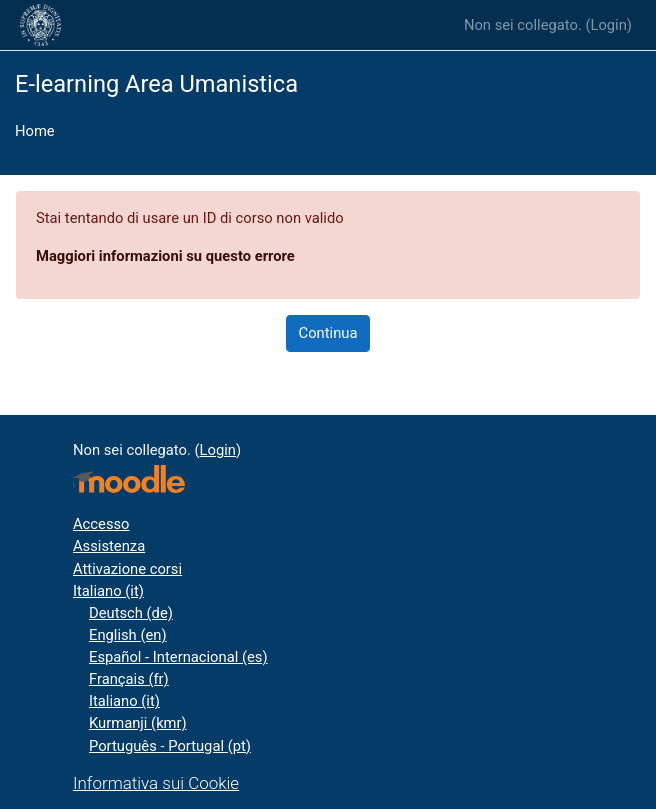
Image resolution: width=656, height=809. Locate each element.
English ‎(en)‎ (128, 635)
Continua (328, 333)
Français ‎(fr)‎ (129, 679)
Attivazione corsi (127, 569)
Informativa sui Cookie (156, 783)
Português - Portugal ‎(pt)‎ (170, 746)
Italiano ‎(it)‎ (108, 591)
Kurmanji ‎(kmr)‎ (138, 723)
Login (608, 25)
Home (35, 131)
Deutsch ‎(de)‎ (131, 613)
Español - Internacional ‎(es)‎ (178, 657)
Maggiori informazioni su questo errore (165, 256)
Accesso (101, 524)
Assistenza (109, 546)
